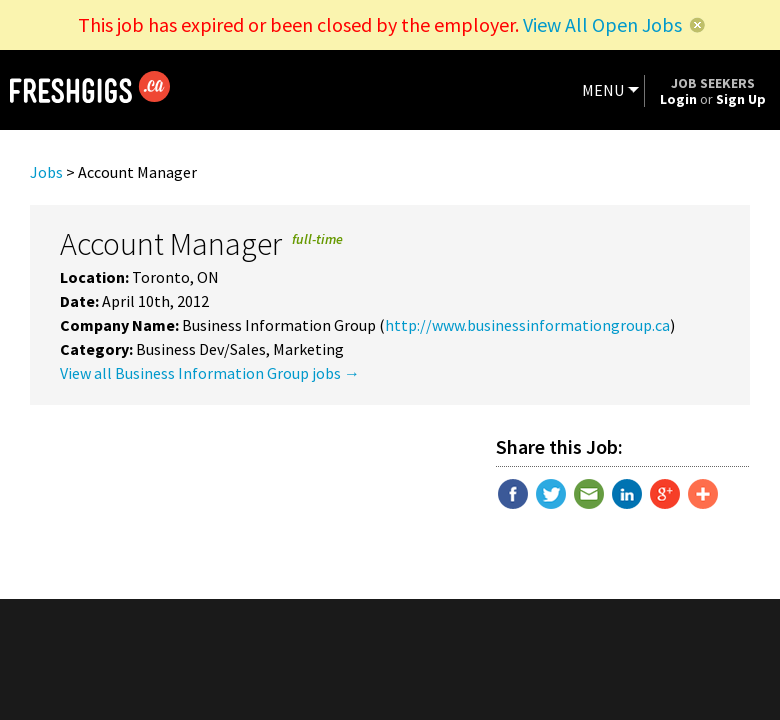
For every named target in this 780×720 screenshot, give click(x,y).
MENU (603, 90)
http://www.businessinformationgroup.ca (527, 325)
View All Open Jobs (602, 24)
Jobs (46, 172)
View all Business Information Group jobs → (210, 373)
